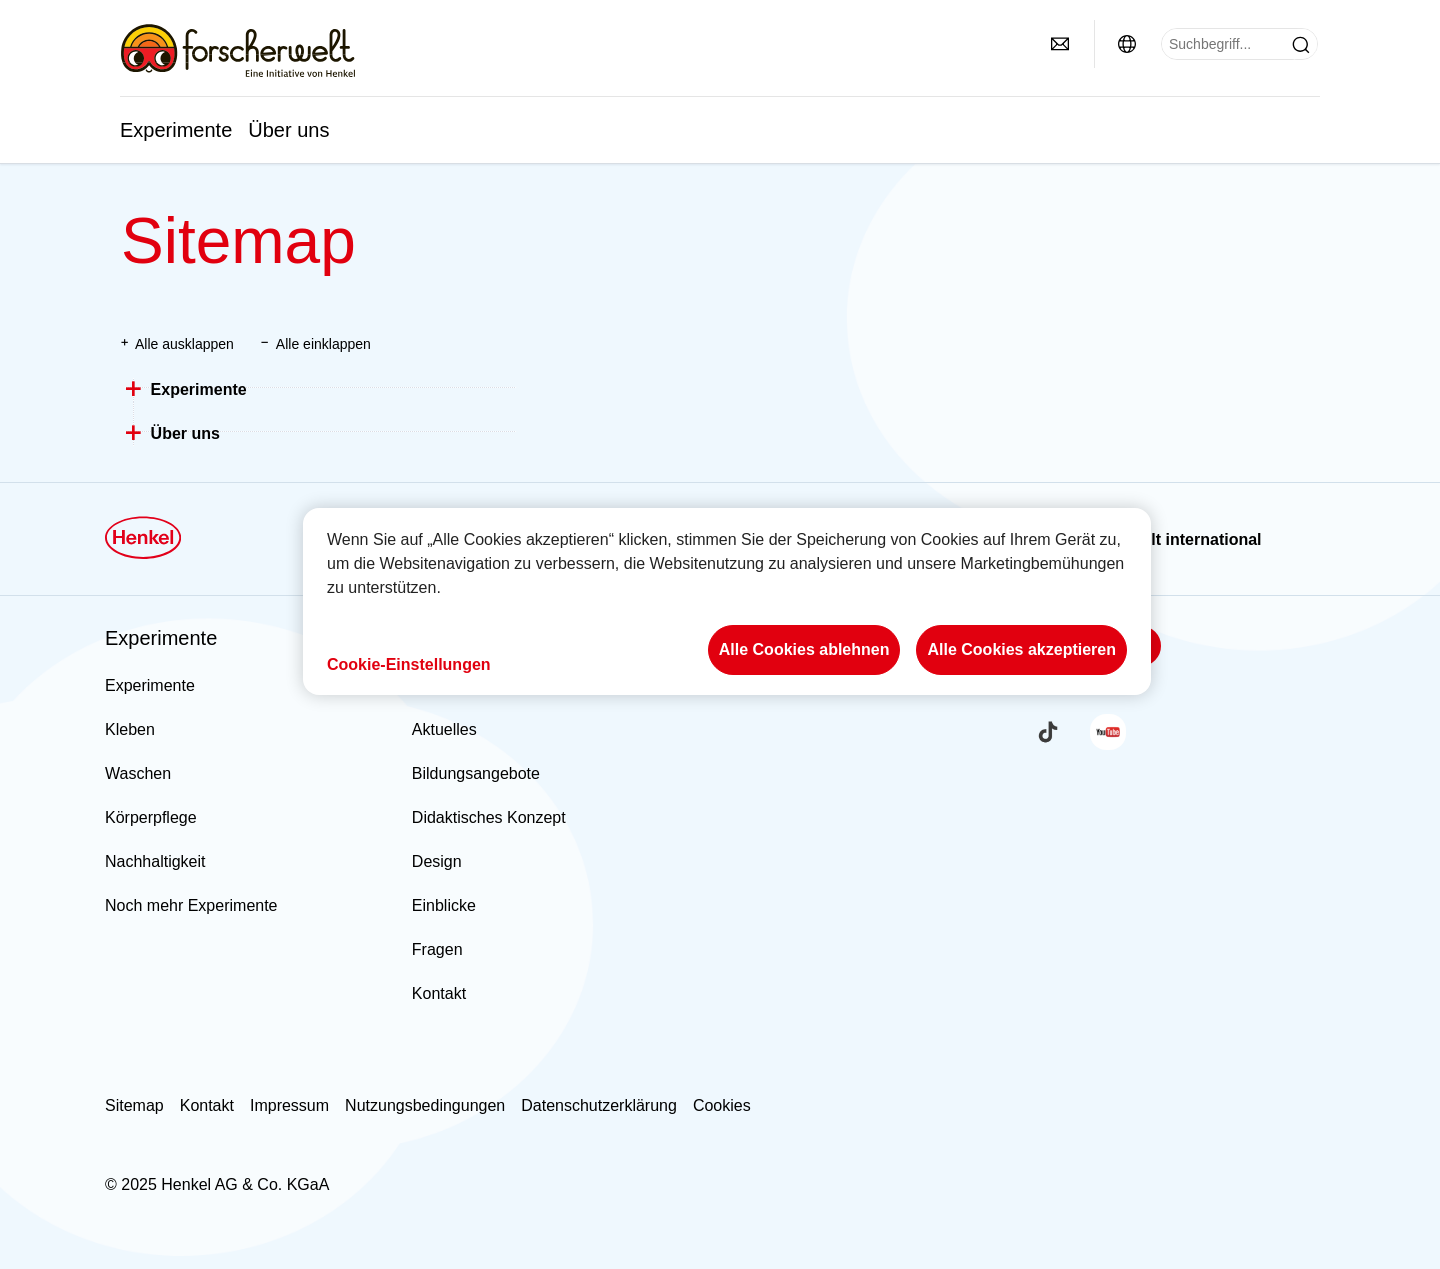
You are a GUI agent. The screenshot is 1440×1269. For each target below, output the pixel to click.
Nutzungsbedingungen (425, 1105)
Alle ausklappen (184, 344)
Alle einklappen (323, 344)
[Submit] (1301, 45)
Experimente (176, 130)
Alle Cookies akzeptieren (1021, 649)
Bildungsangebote (476, 773)
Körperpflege (151, 817)
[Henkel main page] (237, 50)
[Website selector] (1127, 44)
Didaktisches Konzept (489, 817)
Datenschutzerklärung (599, 1105)
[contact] (1060, 44)
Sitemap (134, 1105)
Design (437, 861)
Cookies (722, 1105)
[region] (727, 601)
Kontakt (439, 993)
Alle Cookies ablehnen (804, 649)
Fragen (437, 949)
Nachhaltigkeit (155, 861)
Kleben (130, 729)
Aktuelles (444, 729)
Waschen (138, 773)
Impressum (289, 1105)
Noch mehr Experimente (191, 905)
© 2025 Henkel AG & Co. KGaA (217, 1184)
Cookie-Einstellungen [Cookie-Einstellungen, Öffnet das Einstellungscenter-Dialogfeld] (409, 664)
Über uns (288, 130)
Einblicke (444, 905)
